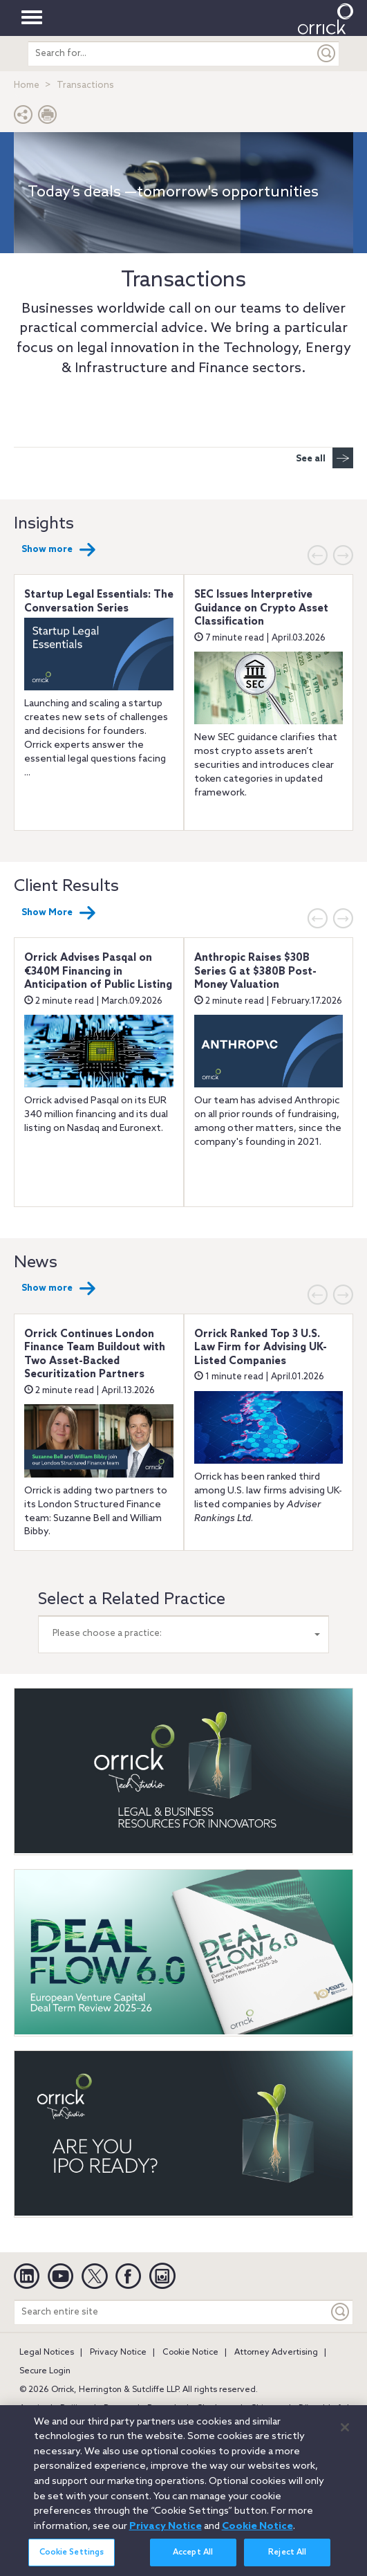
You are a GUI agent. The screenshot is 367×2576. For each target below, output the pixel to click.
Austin (31, 2408)
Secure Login (44, 2371)
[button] (23, 118)
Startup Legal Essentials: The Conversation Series (98, 602)
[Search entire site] (171, 2312)
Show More (58, 913)
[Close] (345, 2438)
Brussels (163, 2408)
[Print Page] (47, 118)
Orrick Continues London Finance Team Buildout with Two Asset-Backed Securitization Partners (94, 1354)
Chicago (266, 2408)
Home (26, 85)
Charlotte (215, 2408)
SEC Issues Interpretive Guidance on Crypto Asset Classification (261, 608)
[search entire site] (171, 53)
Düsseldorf (320, 2408)
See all (324, 458)
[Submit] (326, 53)
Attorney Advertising (276, 2352)
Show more (58, 550)
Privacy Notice (118, 2352)
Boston (117, 2408)
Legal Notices (46, 2352)
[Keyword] (340, 2312)
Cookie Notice (190, 2352)
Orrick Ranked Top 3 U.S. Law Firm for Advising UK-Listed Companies (260, 1348)
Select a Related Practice (131, 1600)
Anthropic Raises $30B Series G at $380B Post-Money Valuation (255, 971)
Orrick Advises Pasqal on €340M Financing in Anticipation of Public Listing (98, 971)
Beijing (74, 2408)
